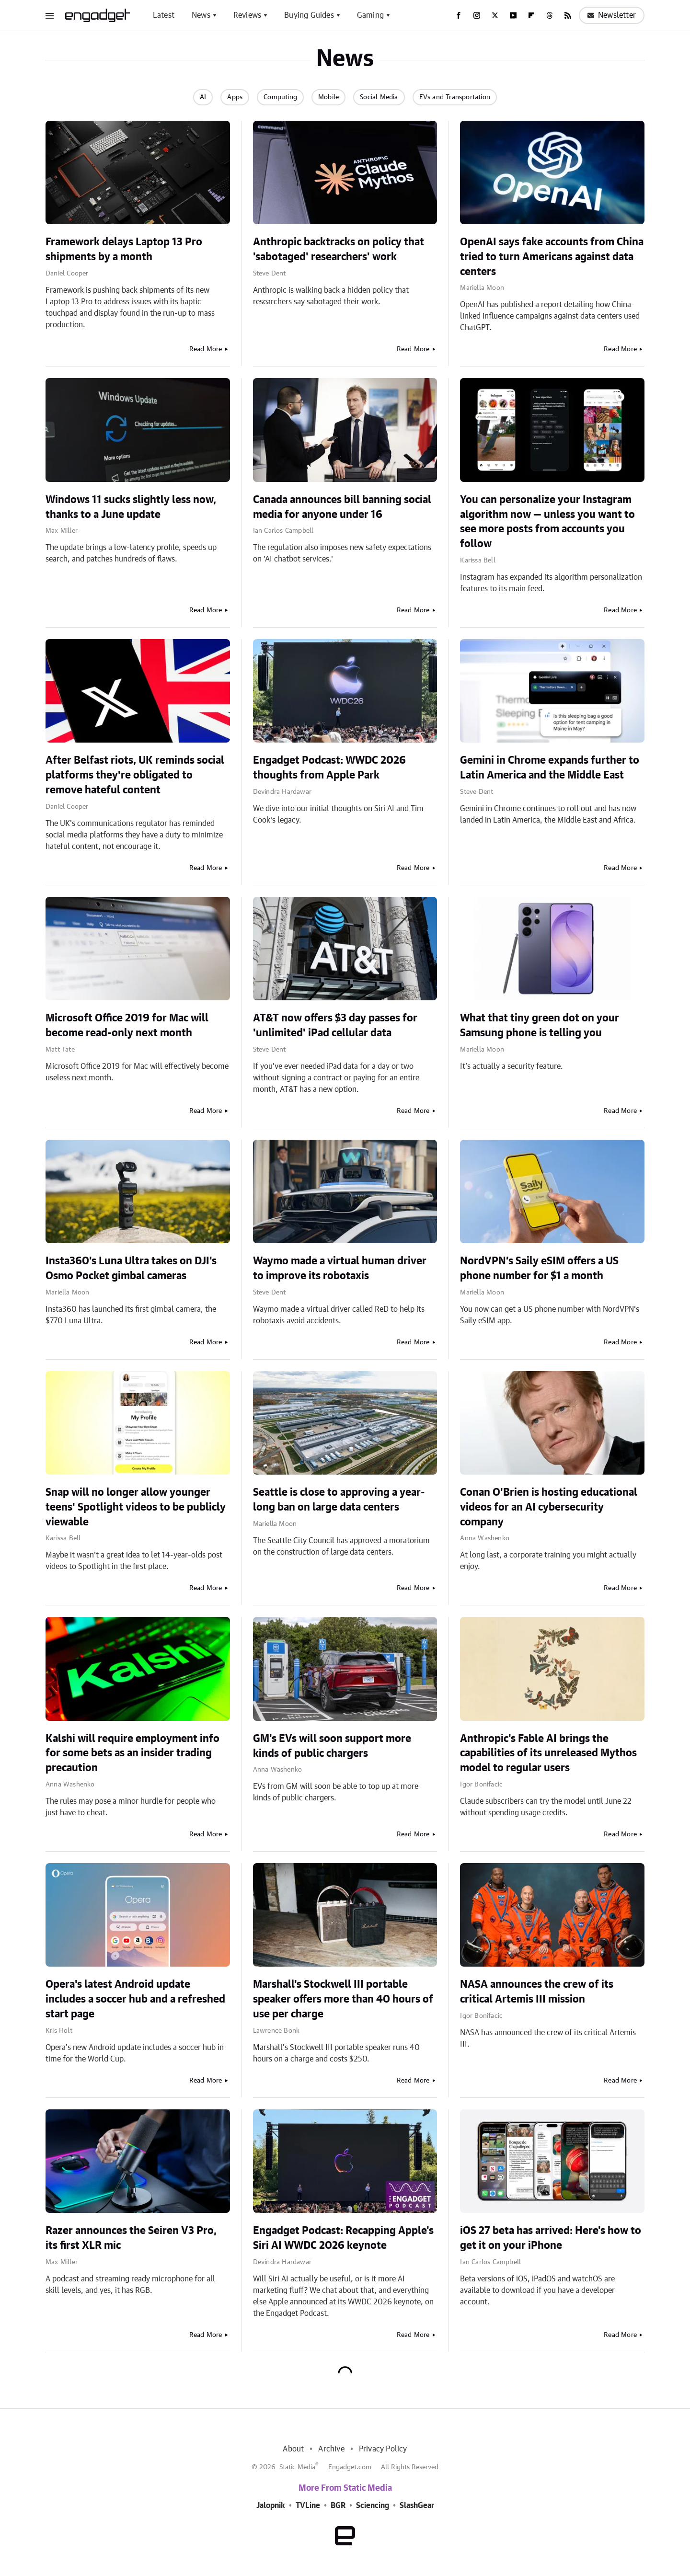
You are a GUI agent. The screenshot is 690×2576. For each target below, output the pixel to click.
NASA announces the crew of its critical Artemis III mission (536, 1991)
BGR (338, 2505)
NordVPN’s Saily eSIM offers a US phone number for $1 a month (539, 1268)
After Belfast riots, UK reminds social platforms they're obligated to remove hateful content (135, 775)
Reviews (247, 15)
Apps (234, 97)
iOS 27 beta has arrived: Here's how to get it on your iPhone (550, 2238)
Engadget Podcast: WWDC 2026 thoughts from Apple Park (329, 767)
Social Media (379, 97)
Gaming (370, 15)
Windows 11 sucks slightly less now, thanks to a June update (131, 507)
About (293, 2449)
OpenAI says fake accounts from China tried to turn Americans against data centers (552, 257)
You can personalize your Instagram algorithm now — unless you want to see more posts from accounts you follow (547, 521)
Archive (331, 2449)
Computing (280, 97)
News (201, 15)
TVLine (308, 2505)
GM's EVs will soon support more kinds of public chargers (332, 1746)
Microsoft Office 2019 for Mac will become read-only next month (127, 1025)
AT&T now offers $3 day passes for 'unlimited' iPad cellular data (335, 1025)
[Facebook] (458, 15)
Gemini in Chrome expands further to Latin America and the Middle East (549, 767)
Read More (205, 349)
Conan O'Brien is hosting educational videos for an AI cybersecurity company (548, 1507)
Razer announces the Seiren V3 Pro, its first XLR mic (131, 2238)
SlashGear (417, 2505)
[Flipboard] (531, 15)
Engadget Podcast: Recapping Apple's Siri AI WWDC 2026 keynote (343, 2238)
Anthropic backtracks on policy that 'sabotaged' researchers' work (338, 249)
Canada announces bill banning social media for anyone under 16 (342, 507)
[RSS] (568, 15)
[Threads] (549, 15)
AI (203, 97)
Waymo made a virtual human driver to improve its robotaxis (339, 1268)
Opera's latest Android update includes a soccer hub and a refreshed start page (135, 1999)
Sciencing (372, 2505)
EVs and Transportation (454, 97)
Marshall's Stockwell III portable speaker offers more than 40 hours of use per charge (343, 1999)
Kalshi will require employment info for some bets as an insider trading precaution (132, 1753)
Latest (163, 15)
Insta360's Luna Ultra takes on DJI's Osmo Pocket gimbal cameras (131, 1268)
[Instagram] (477, 15)
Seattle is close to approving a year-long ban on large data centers (339, 1499)
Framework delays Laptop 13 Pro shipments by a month (124, 249)
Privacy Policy (383, 2449)
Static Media (297, 2467)
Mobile (328, 97)
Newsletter (611, 15)
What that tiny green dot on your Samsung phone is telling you (539, 1025)
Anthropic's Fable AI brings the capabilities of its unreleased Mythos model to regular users (548, 1753)
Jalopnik (270, 2505)
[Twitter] (495, 15)
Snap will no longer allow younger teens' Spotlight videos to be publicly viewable (136, 1507)
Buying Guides (309, 15)
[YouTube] (513, 15)
